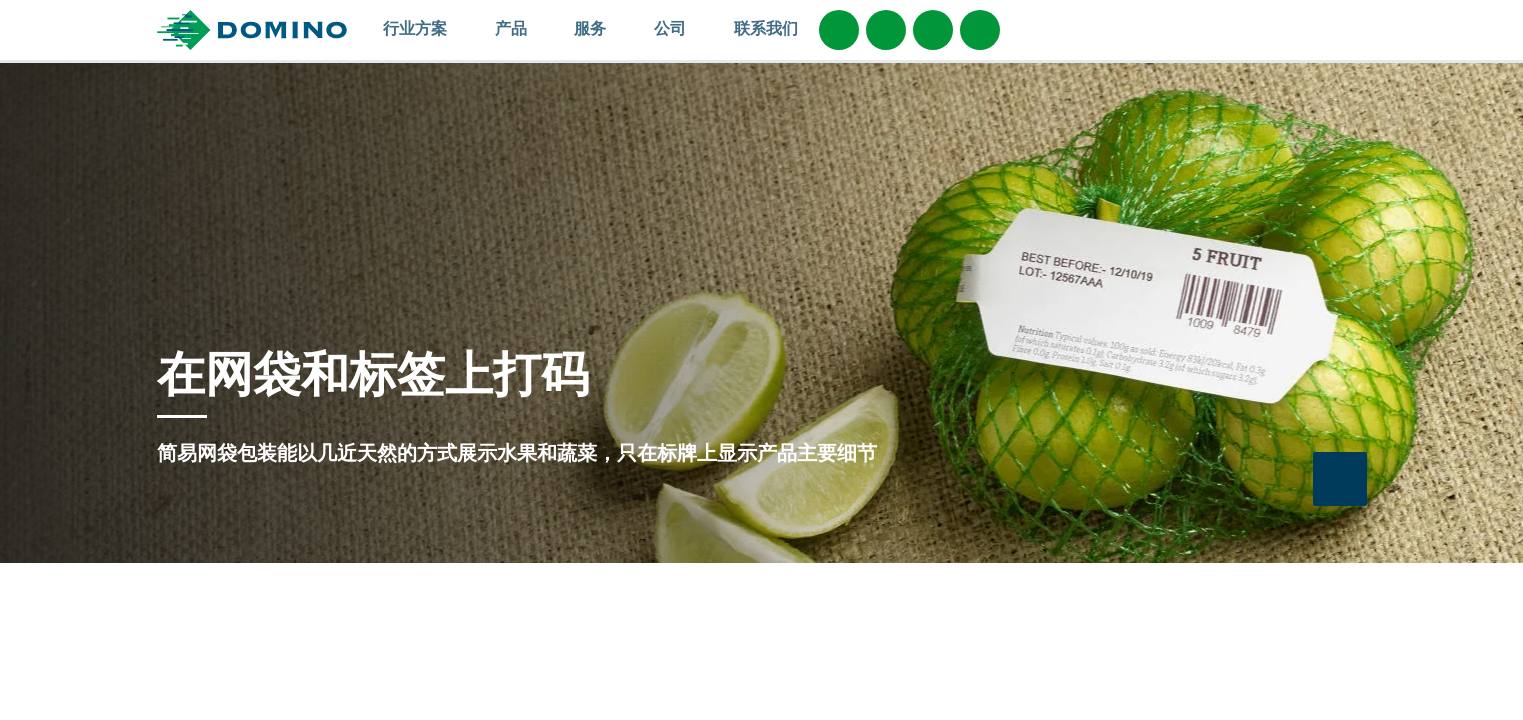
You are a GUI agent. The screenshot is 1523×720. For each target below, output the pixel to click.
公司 (679, 28)
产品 (520, 28)
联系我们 (766, 28)
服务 (599, 28)
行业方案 (424, 28)
